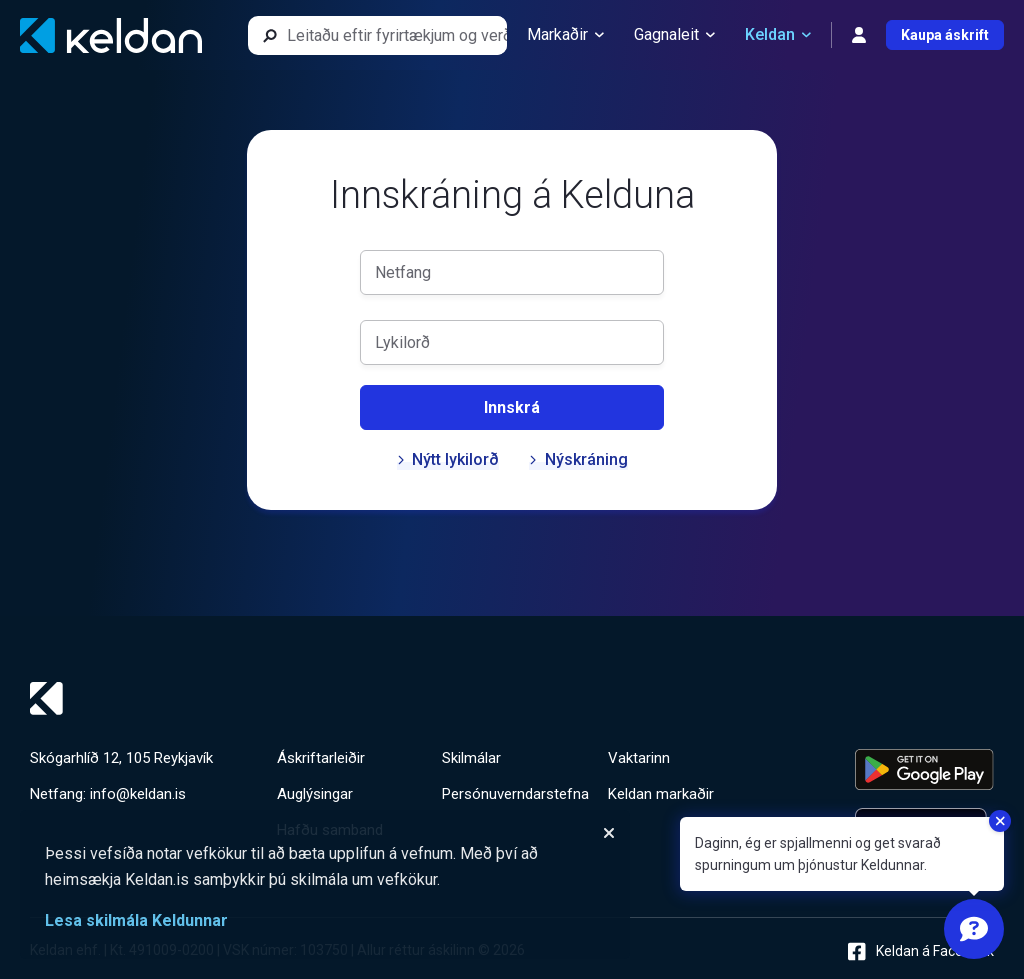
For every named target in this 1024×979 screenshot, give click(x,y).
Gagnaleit (674, 35)
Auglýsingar (315, 794)
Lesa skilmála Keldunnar (136, 920)
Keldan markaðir (661, 794)
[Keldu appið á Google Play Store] (924, 769)
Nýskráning (578, 459)
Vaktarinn (639, 758)
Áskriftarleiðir (321, 758)
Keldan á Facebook (921, 951)
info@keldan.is (138, 794)
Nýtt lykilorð (448, 459)
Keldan (778, 35)
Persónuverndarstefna (515, 794)
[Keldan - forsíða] (111, 35)
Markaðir (565, 35)
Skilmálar (471, 758)
